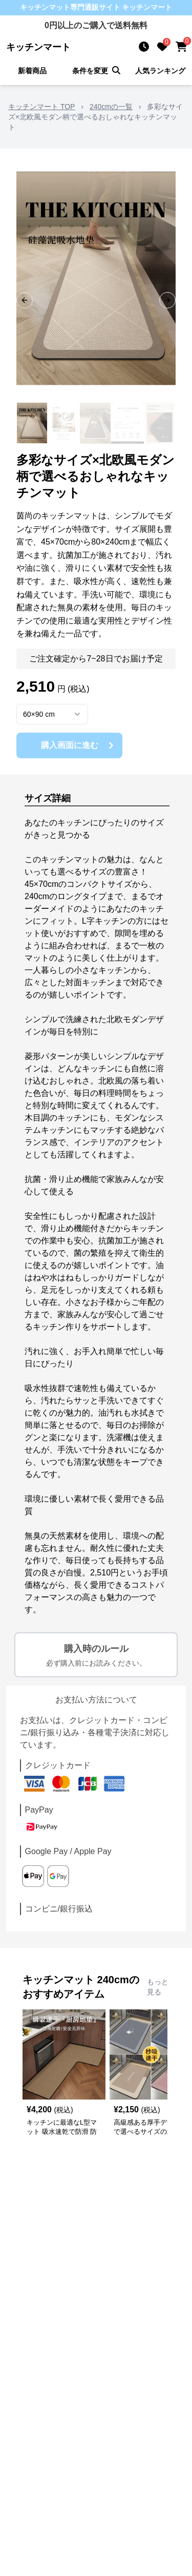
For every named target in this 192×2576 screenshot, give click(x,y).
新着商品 (32, 71)
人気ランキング (160, 71)
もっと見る (157, 1987)
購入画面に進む (79, 745)
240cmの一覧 (111, 106)
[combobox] (52, 714)
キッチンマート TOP (41, 106)
